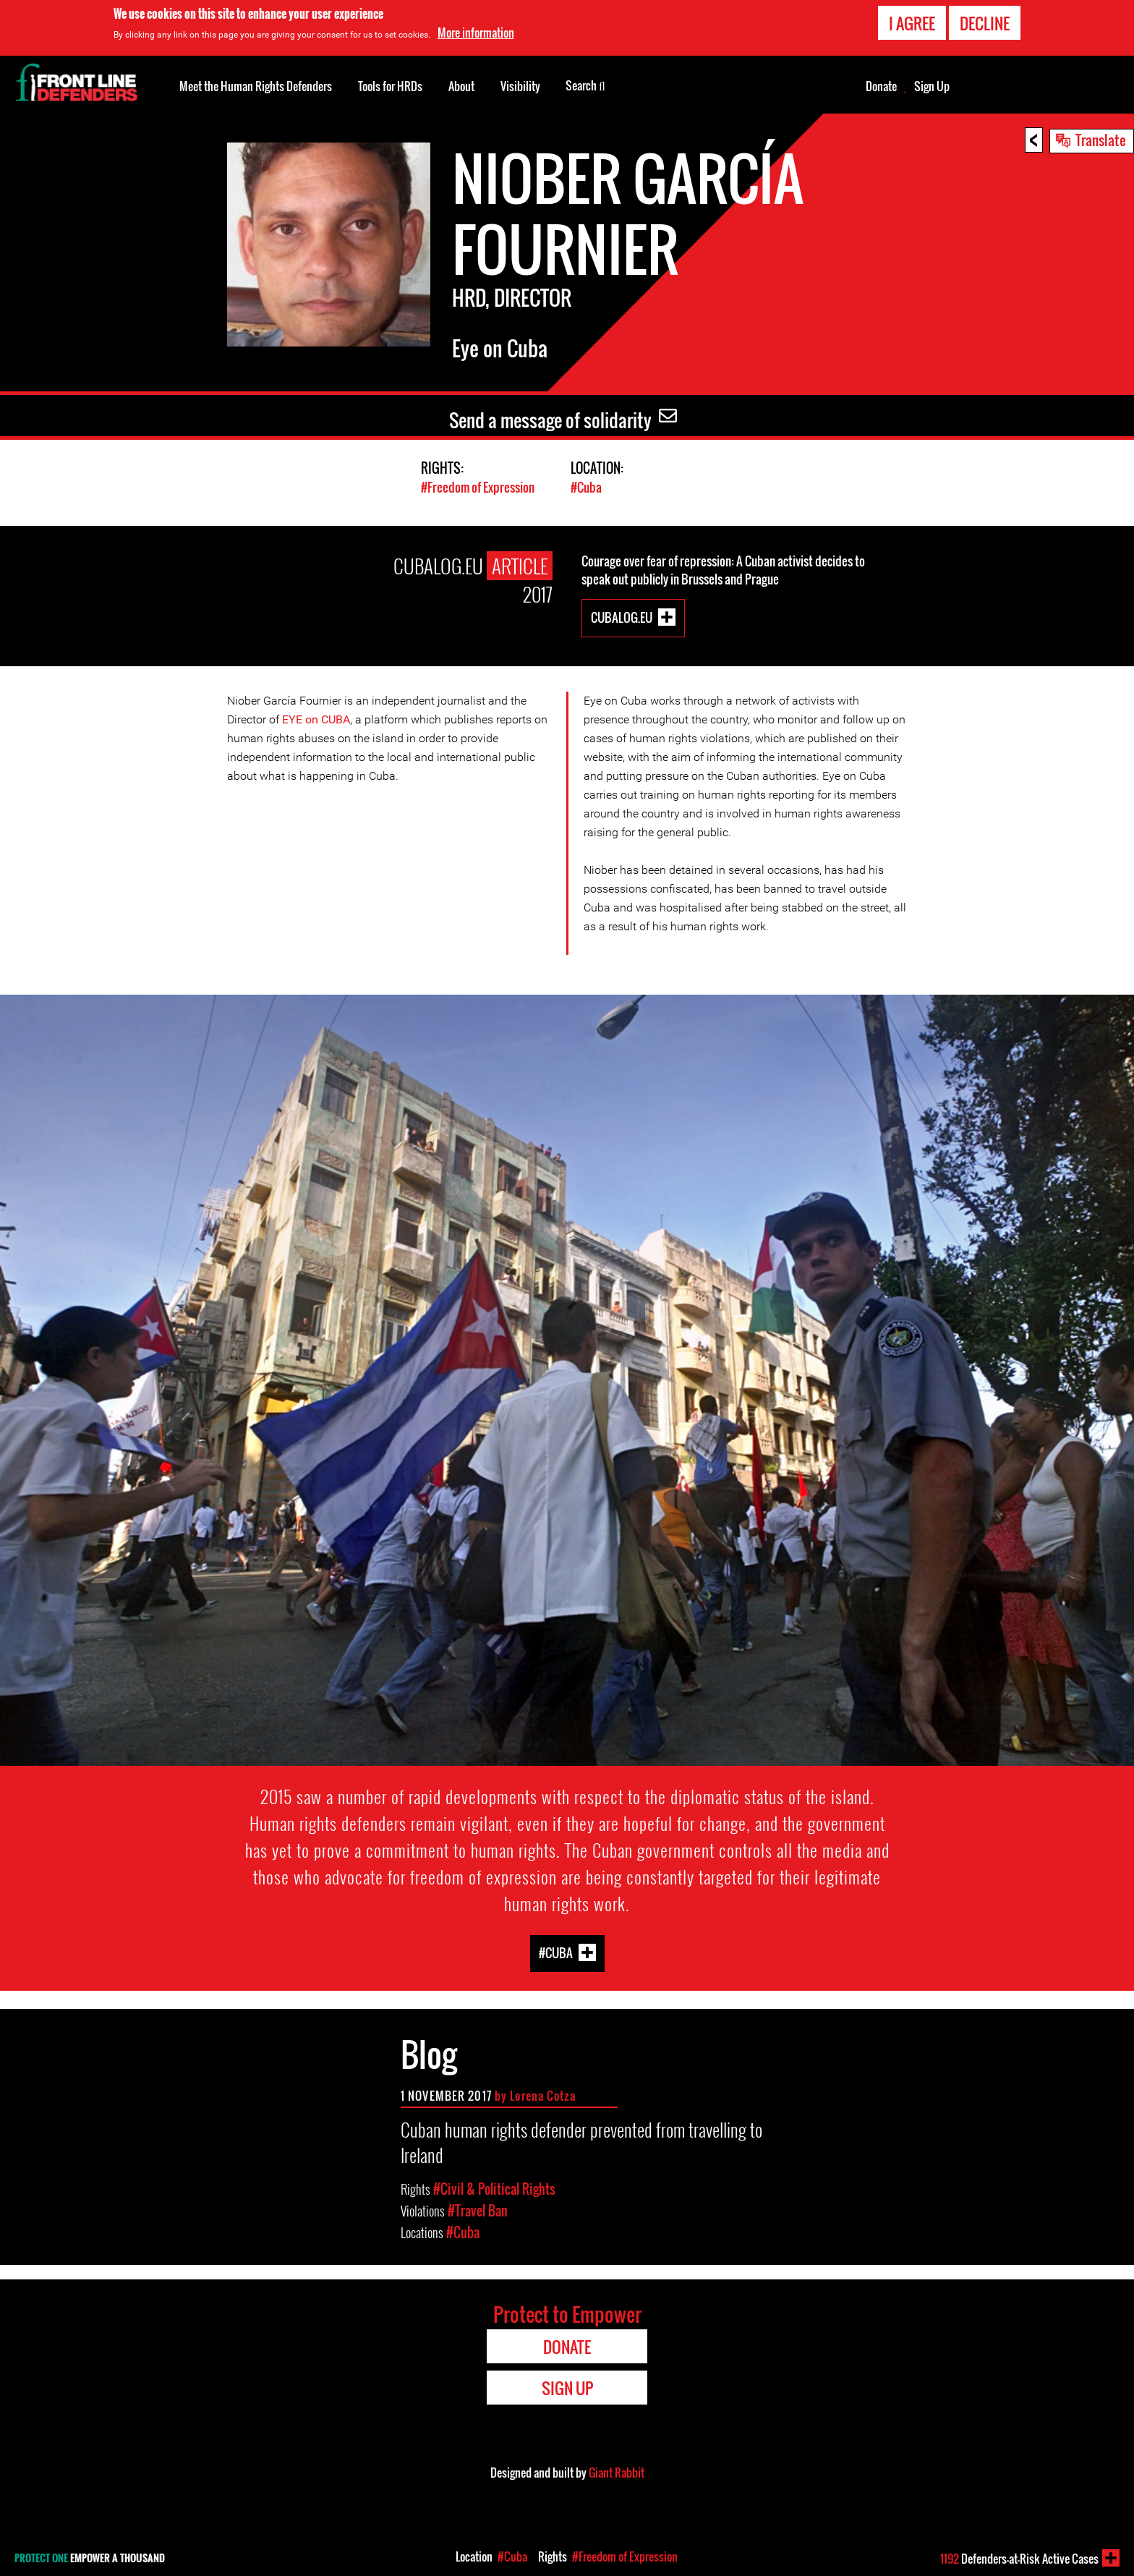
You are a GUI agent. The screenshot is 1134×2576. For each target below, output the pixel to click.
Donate (881, 86)
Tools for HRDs (390, 86)
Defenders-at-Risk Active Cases (1019, 2558)
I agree (912, 23)
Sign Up (932, 86)
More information (476, 32)
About (461, 86)
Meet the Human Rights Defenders (255, 86)
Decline (985, 23)
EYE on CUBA (316, 719)
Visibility (520, 86)
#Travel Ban (478, 2210)
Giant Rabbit (616, 2472)
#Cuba (586, 487)
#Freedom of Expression (477, 487)
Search (585, 85)
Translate (1100, 139)
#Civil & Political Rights (494, 2189)
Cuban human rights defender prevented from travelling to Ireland (581, 2142)
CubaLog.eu (621, 617)
